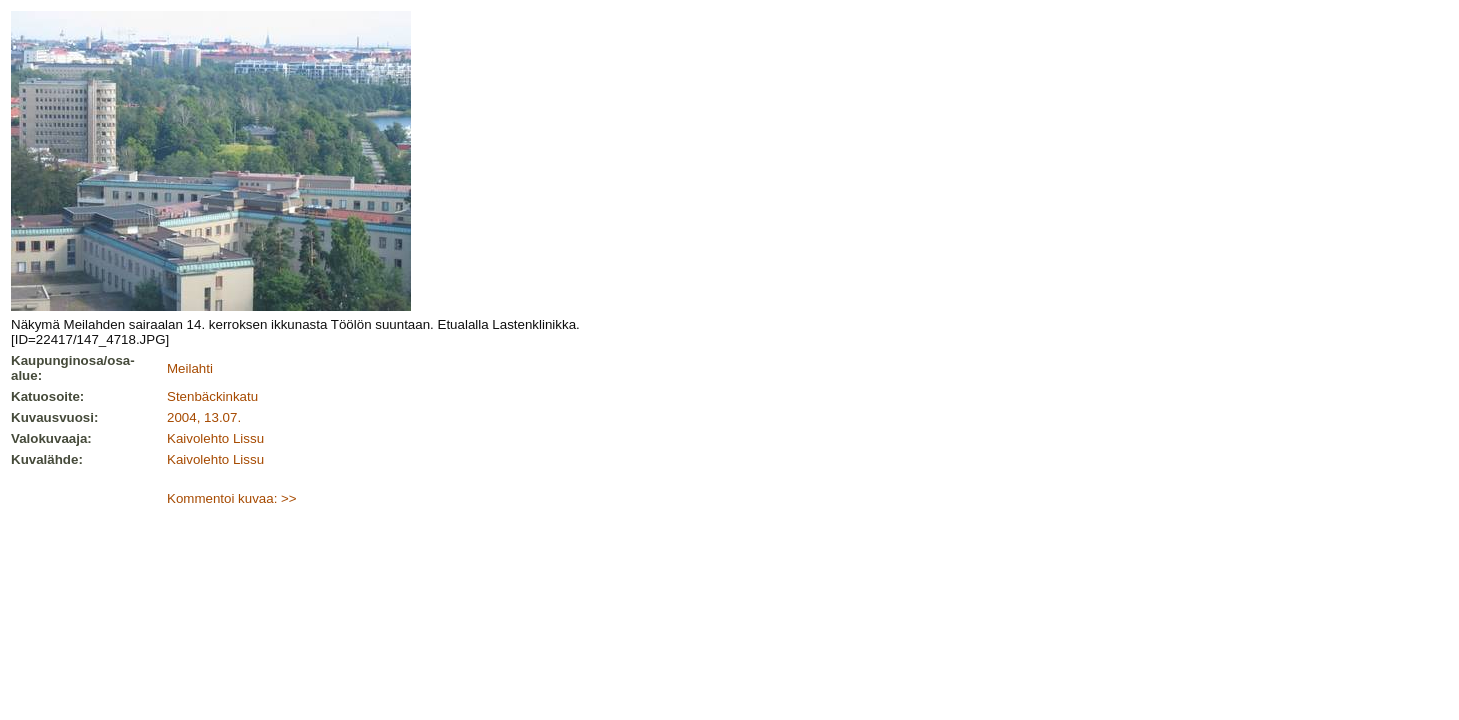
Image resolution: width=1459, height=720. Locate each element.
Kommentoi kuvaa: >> (232, 498)
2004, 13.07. (204, 417)
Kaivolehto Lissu (215, 438)
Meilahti (190, 368)
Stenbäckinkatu (212, 396)
